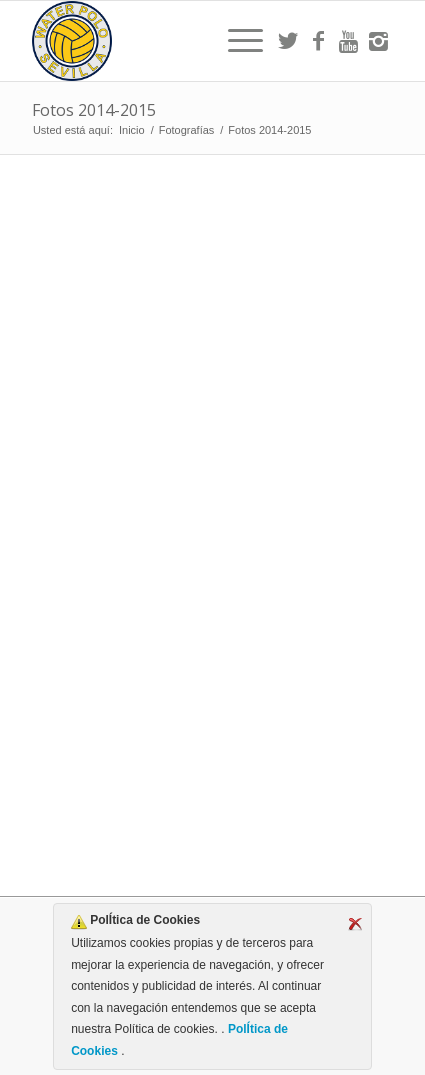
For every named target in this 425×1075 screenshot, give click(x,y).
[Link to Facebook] (318, 41)
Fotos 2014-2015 (94, 110)
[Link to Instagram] (378, 41)
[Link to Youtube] (348, 41)
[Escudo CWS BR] (176, 41)
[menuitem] (235, 41)
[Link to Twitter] (288, 41)
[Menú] (235, 41)
